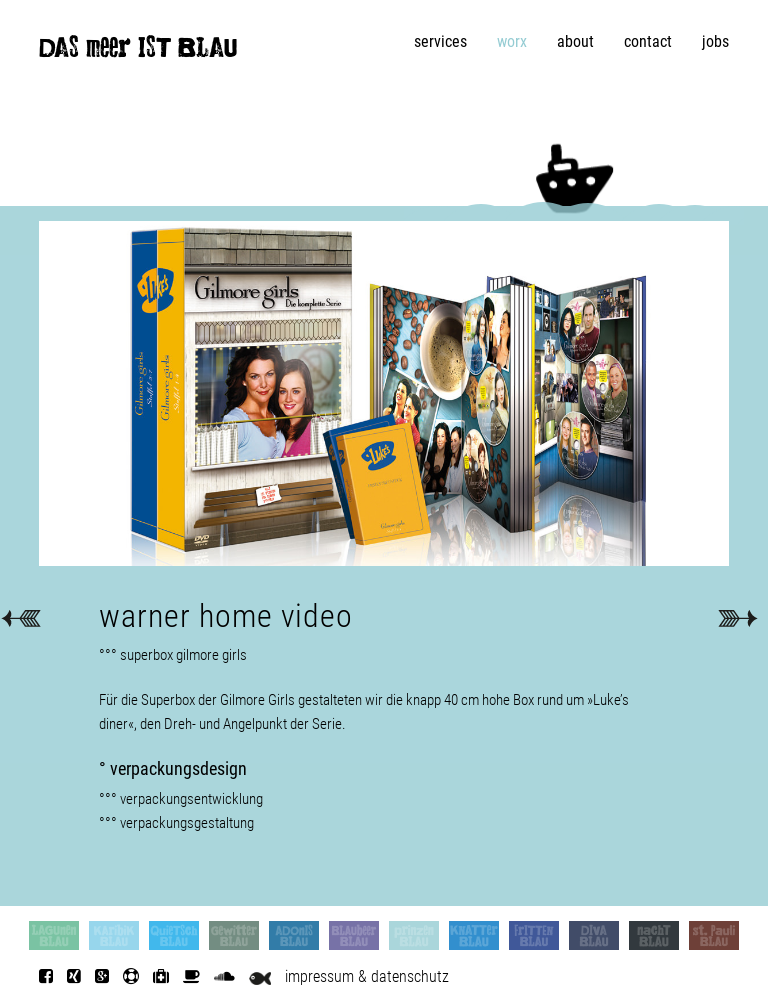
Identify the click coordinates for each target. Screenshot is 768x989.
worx (512, 41)
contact (648, 41)
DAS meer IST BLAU (138, 52)
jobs (715, 41)
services (440, 41)
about (575, 41)
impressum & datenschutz (367, 976)
